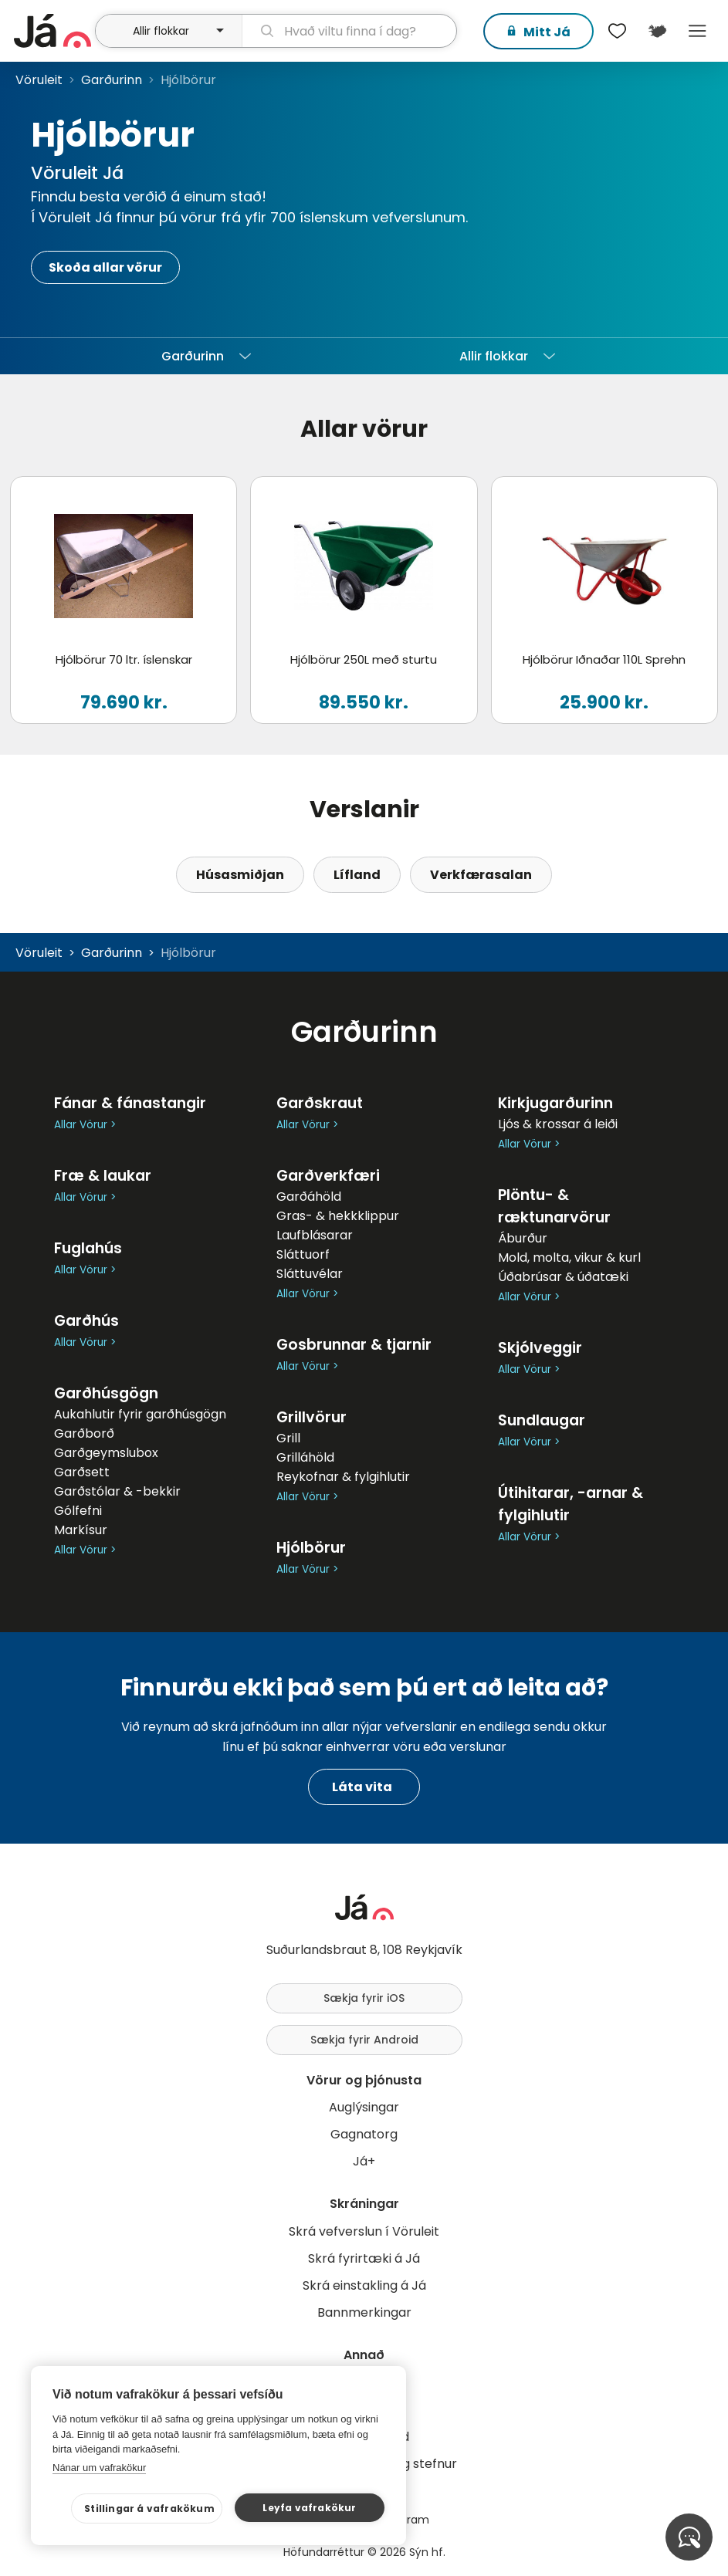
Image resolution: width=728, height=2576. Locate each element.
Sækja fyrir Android (364, 2039)
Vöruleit (39, 80)
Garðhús (86, 1320)
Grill (288, 1438)
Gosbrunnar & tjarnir (354, 1344)
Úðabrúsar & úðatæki (563, 1277)
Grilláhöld (305, 1457)
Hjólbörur (311, 1547)
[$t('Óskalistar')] (617, 31)
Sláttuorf (303, 1254)
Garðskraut (319, 1103)
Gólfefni (78, 1511)
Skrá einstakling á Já (364, 2285)
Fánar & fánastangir (130, 1103)
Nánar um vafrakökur (99, 2467)
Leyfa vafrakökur (310, 2507)
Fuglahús (88, 1248)
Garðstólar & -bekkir (117, 1491)
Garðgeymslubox (106, 1453)
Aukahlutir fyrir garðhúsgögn (140, 1414)
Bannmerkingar (364, 2312)
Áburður (522, 1238)
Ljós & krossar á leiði (558, 1124)
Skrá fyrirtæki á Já (364, 2258)
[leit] (349, 31)
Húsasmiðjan (240, 875)
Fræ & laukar (102, 1175)
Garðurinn (111, 80)
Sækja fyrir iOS (364, 1998)
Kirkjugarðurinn (555, 1103)
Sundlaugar (541, 1420)
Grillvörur (311, 1417)
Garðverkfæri (328, 1175)
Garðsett (82, 1472)
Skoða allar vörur (105, 267)
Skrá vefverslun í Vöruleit (364, 2231)
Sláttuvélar (309, 1274)
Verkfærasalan (481, 875)
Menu (697, 31)
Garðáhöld (308, 1196)
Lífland (357, 875)
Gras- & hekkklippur (337, 1216)
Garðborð (84, 1433)
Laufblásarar (314, 1235)
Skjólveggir (540, 1347)
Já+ (364, 2161)
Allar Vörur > (85, 1124)
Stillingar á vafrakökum (152, 2508)
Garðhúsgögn (106, 1393)
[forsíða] (52, 31)
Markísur (80, 1530)
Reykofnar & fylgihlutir (343, 1477)
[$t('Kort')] (657, 31)
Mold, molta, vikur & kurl (569, 1257)
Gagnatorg (364, 2134)
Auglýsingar (364, 2107)
